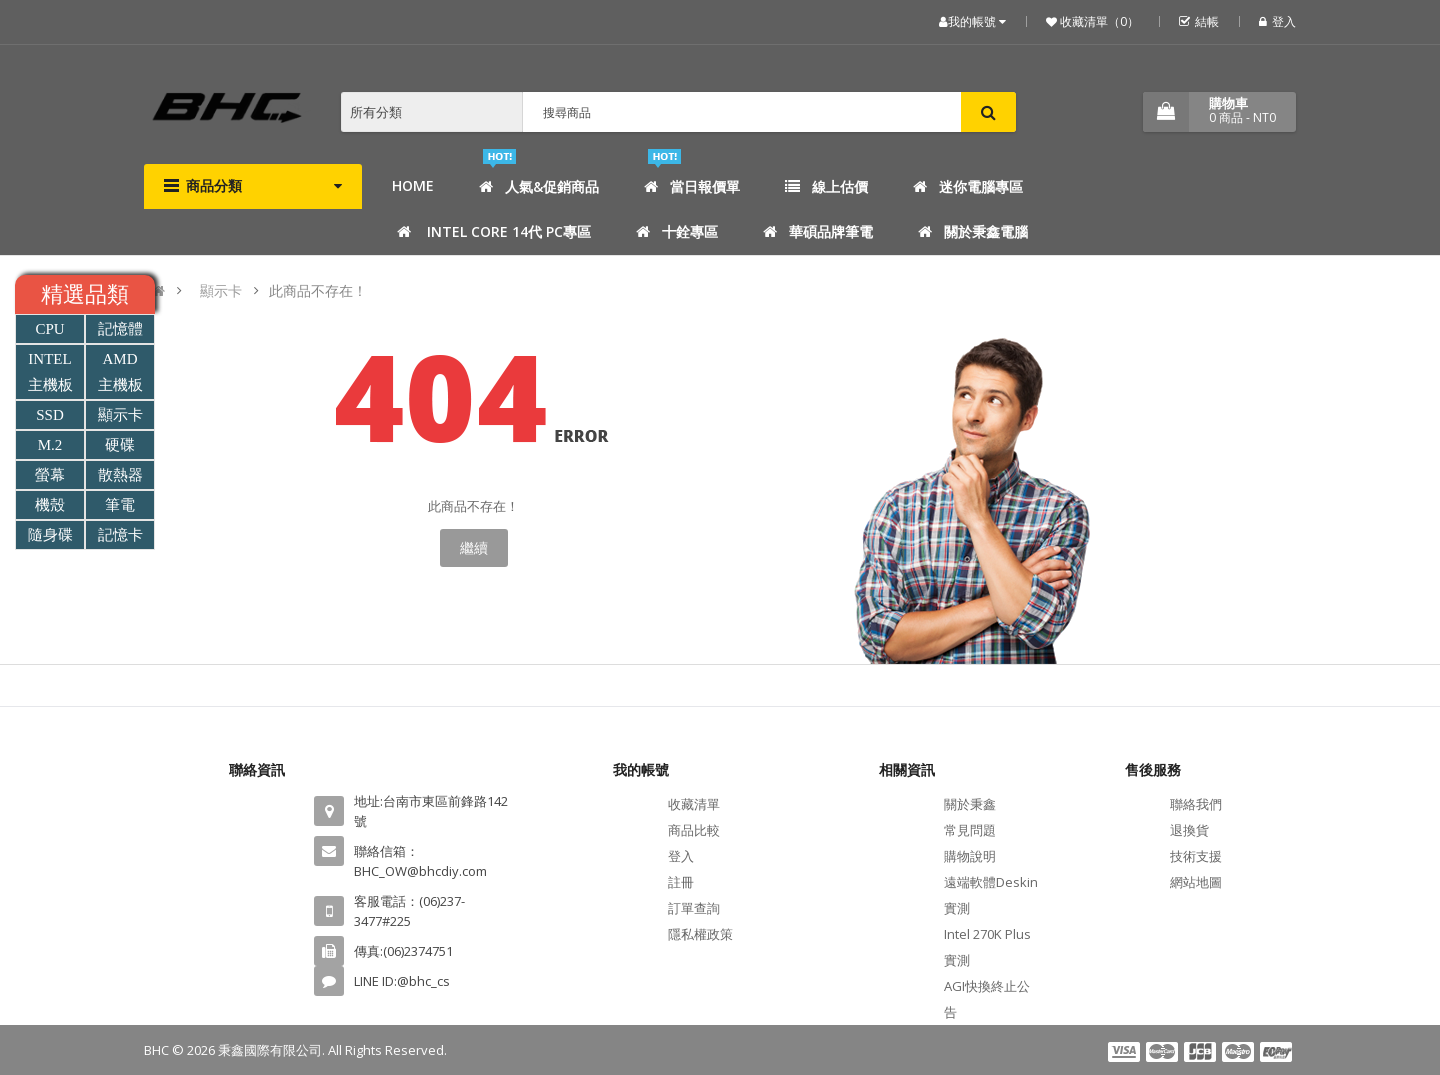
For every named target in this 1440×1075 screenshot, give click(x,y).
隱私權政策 (700, 934)
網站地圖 (1196, 882)
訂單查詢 (694, 908)
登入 (1277, 21)
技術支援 (1196, 856)
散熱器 (120, 475)
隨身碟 (50, 535)
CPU (49, 329)
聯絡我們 (1196, 804)
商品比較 (694, 830)
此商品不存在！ (318, 290)
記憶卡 (120, 535)
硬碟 (120, 445)
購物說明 (970, 856)
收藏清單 (694, 804)
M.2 (50, 445)
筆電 (120, 505)
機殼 (50, 505)
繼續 (474, 547)
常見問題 (970, 830)
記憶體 (120, 329)
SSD (50, 415)
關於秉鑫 (970, 804)
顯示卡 (221, 290)
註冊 (681, 882)
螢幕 (50, 475)
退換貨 (1189, 830)
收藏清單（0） (1098, 21)
